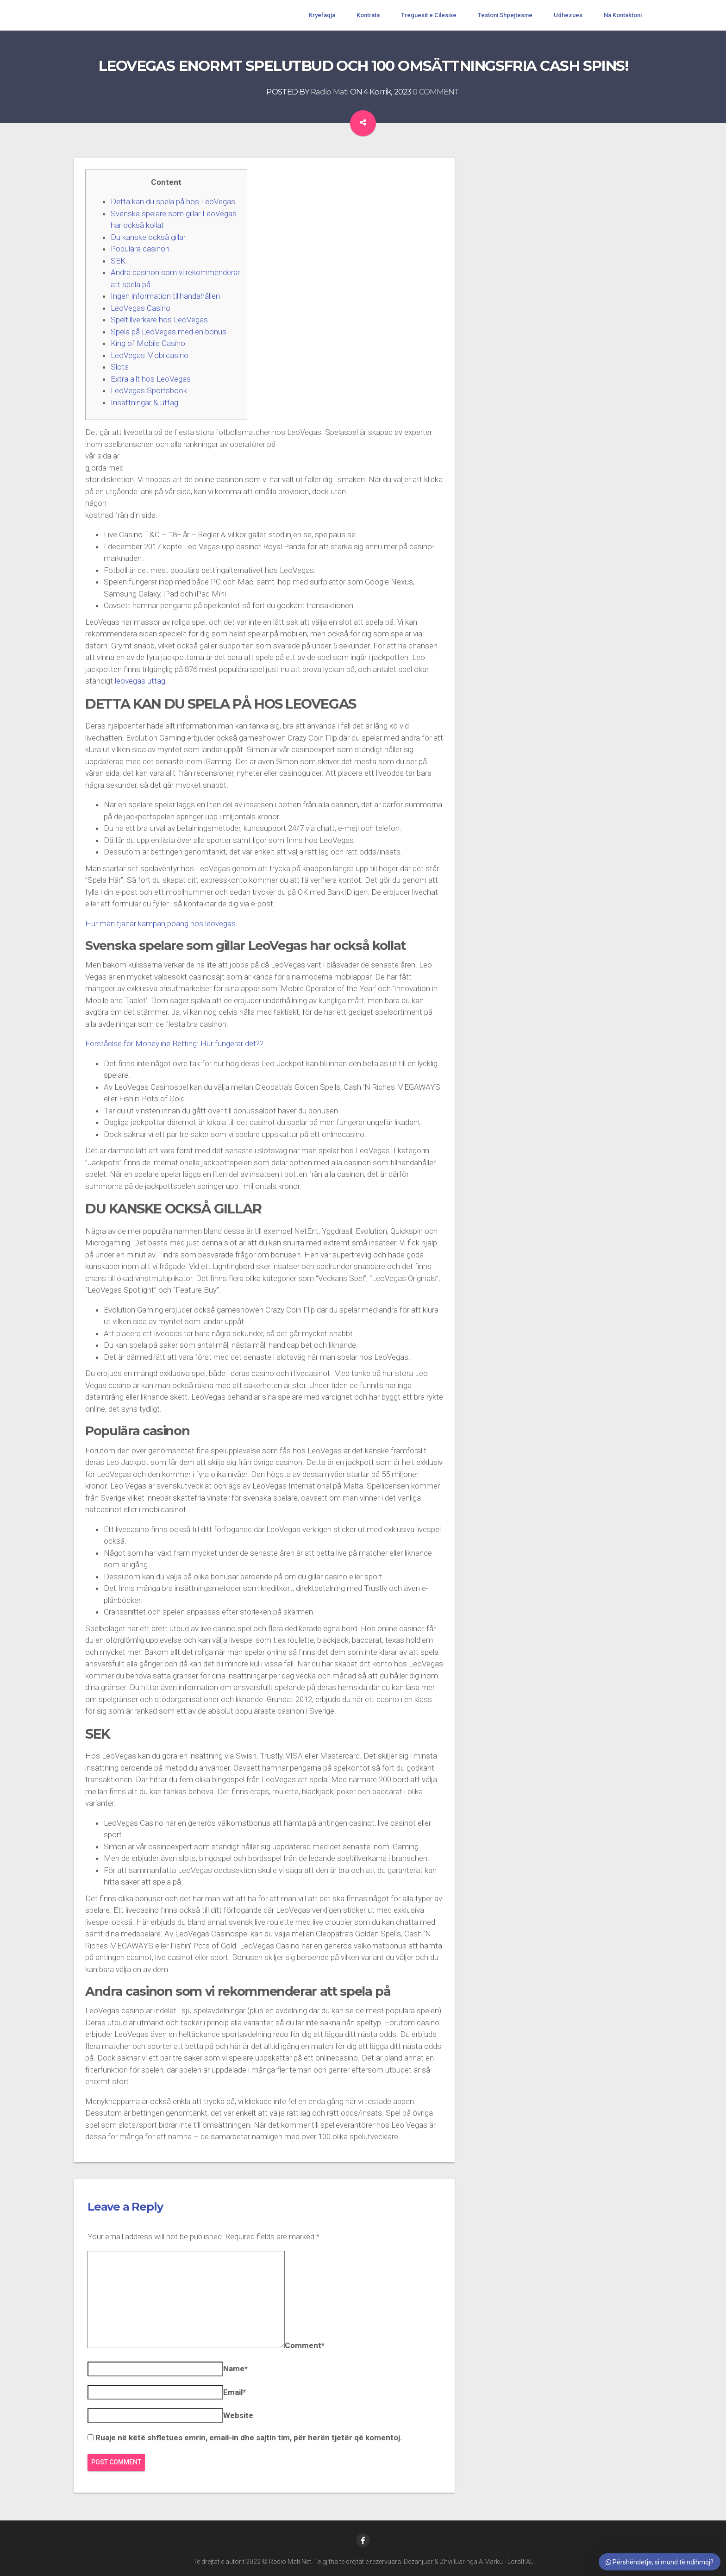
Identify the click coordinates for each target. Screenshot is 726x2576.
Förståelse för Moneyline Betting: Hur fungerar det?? (174, 1043)
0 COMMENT (436, 91)
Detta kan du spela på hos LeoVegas (173, 201)
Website (238, 2415)
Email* (234, 2392)
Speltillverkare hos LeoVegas (159, 319)
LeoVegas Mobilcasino (149, 355)
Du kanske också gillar (148, 237)
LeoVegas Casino (140, 308)
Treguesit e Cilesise (429, 15)
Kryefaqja (322, 15)
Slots (120, 366)
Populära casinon (140, 248)
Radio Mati (330, 91)
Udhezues (568, 15)
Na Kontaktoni (623, 15)
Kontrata (368, 15)
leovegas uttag (140, 680)
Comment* (305, 2345)
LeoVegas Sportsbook (149, 390)
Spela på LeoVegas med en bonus (168, 331)
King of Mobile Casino (148, 343)
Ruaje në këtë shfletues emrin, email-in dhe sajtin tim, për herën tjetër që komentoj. (248, 2437)
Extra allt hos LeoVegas (151, 378)
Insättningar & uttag (144, 402)
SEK (118, 260)
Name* (235, 2368)
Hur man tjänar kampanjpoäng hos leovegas (160, 923)
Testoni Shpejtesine (505, 15)
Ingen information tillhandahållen (165, 296)
